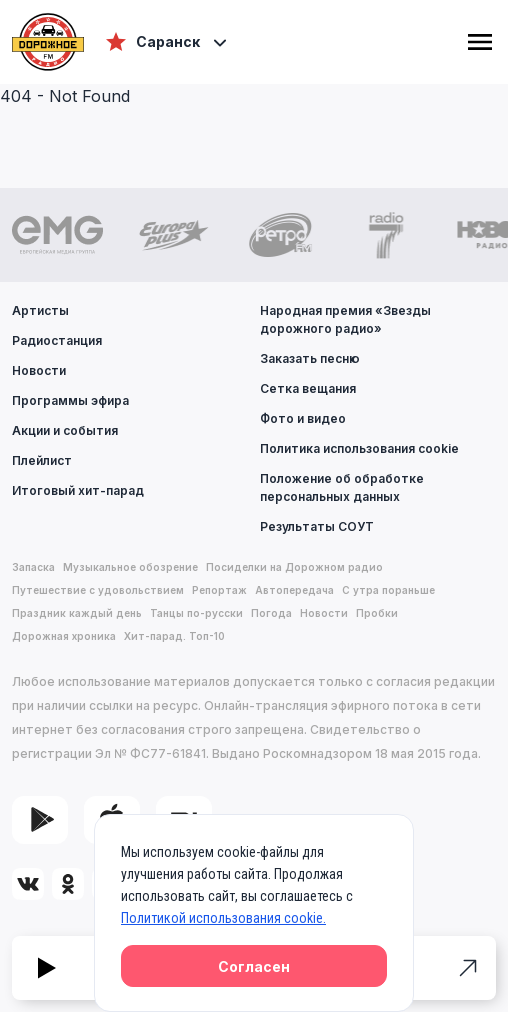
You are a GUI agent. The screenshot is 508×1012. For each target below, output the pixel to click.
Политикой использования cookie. (223, 918)
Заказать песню (310, 358)
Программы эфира (70, 400)
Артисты (40, 310)
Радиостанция (57, 340)
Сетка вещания (308, 388)
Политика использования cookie (359, 448)
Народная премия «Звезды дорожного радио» (345, 319)
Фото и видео (303, 418)
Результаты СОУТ (317, 526)
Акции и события (65, 430)
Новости (39, 370)
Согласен (254, 966)
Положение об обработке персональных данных (342, 487)
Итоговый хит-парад (78, 490)
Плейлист (42, 460)
